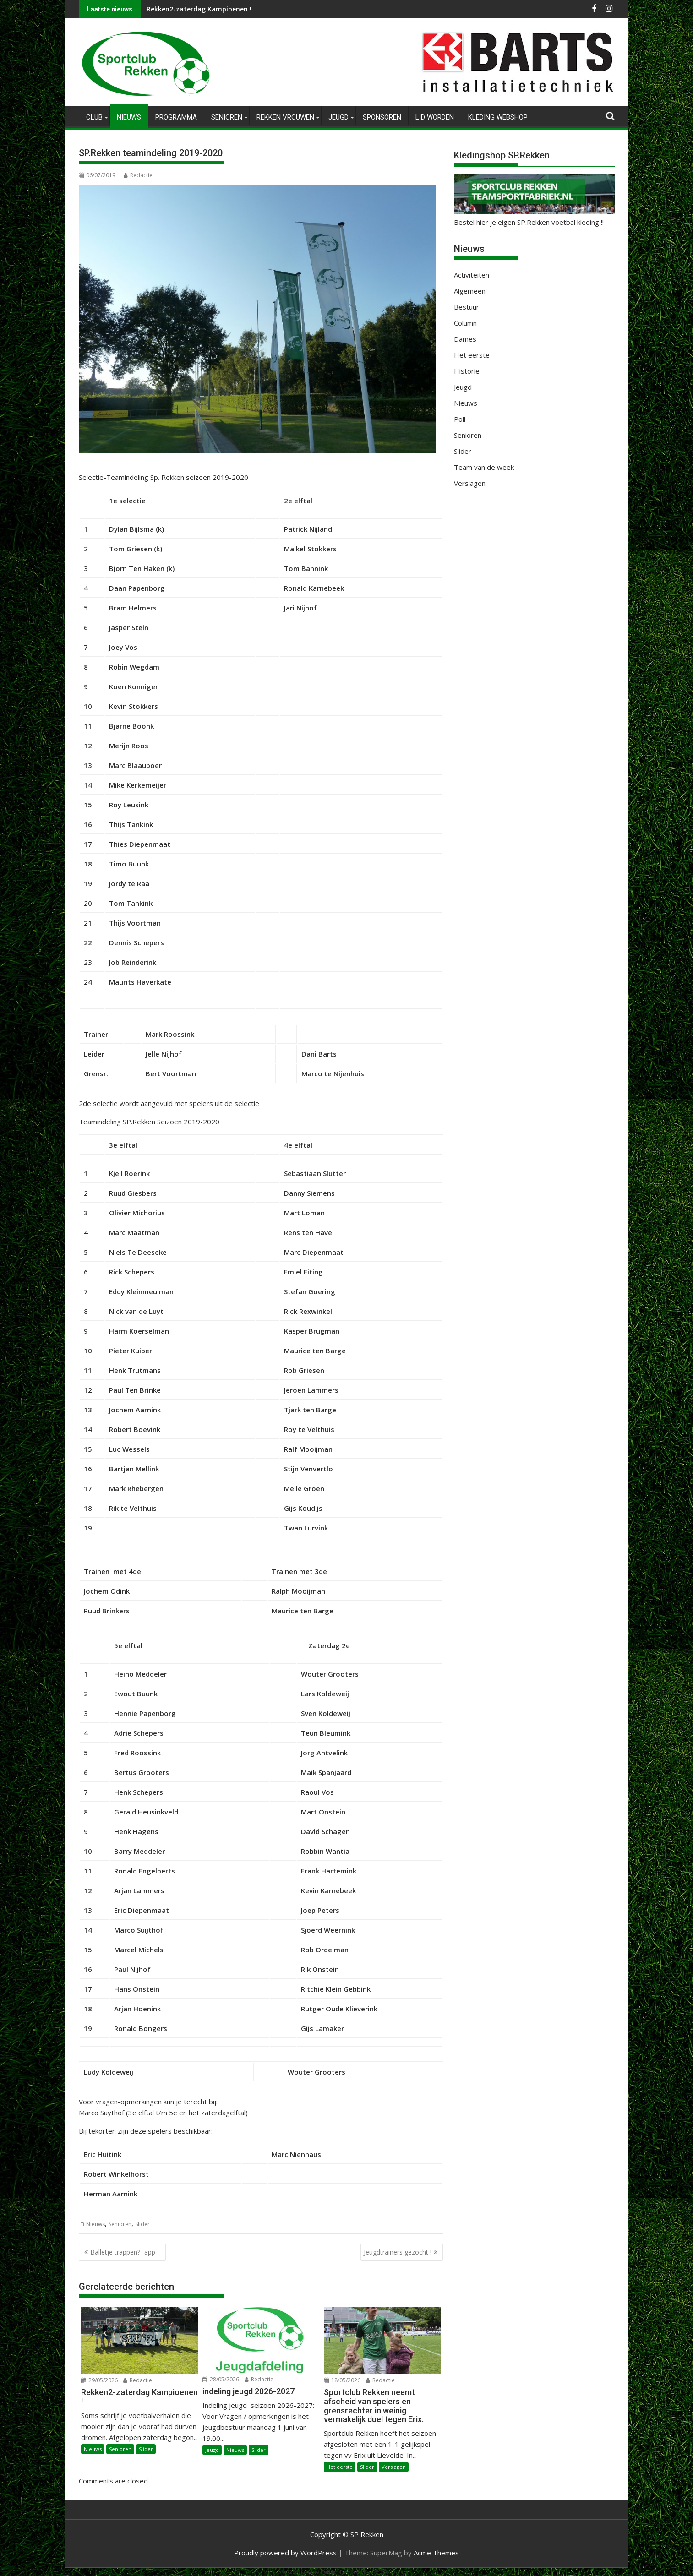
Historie (467, 371)
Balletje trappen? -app (126, 2252)
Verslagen (394, 2466)
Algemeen (470, 290)
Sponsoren (382, 117)
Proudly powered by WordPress (285, 2552)
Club (94, 117)
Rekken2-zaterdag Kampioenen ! (199, 9)
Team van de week (484, 467)
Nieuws (129, 117)
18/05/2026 (342, 2380)
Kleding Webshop (498, 117)
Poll (459, 419)
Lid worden (434, 117)
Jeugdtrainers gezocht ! (397, 2252)
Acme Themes (436, 2552)
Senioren (226, 117)
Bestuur (466, 306)
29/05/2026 (99, 2380)
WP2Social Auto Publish (310, 2571)
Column (465, 322)
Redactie (138, 175)
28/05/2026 (220, 2379)
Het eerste (340, 2466)
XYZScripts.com (393, 2571)
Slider (142, 2223)
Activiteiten (471, 274)
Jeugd (338, 117)
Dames (465, 338)
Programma (176, 117)
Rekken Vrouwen (285, 117)
